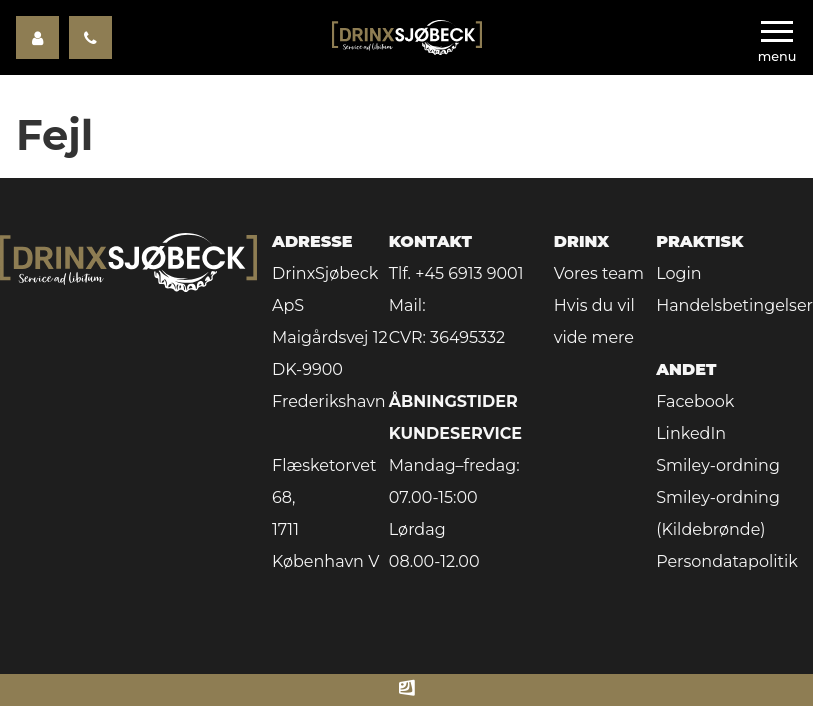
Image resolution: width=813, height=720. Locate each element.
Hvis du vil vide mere (594, 321)
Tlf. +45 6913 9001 (456, 273)
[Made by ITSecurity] (406, 690)
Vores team (599, 273)
